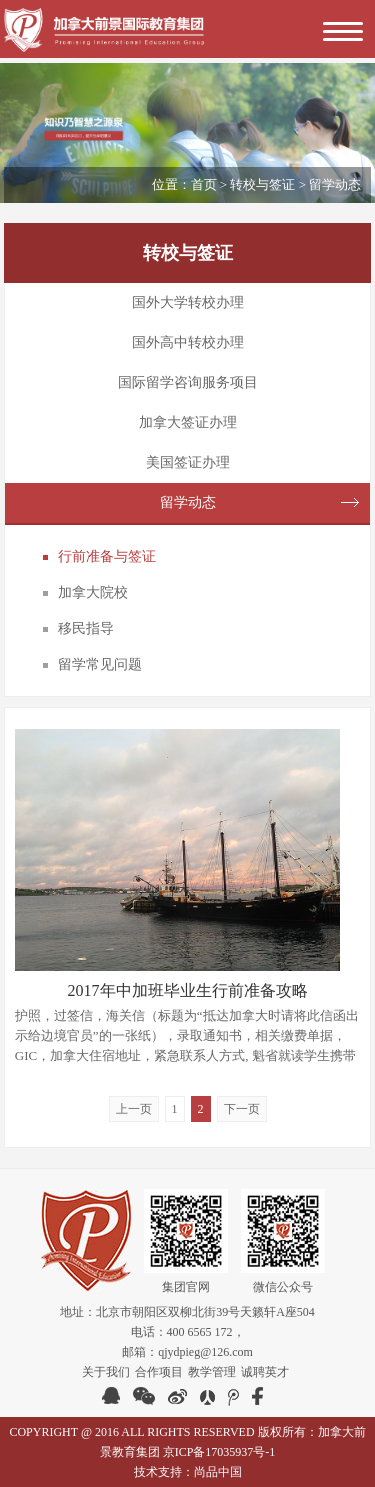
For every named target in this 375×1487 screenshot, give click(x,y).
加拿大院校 (93, 592)
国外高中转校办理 (188, 342)
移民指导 (86, 628)
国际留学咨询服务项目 (188, 382)
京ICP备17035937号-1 (219, 1452)
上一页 (134, 1109)
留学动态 (188, 502)
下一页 (242, 1109)
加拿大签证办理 (188, 422)
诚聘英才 (265, 1372)
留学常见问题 (100, 664)
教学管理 (212, 1372)
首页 (204, 184)
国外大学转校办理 (188, 302)
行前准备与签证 (107, 556)
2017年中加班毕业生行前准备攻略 (188, 990)
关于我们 (106, 1372)
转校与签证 (262, 184)
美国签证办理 (188, 462)
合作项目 (159, 1372)
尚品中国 (218, 1472)
